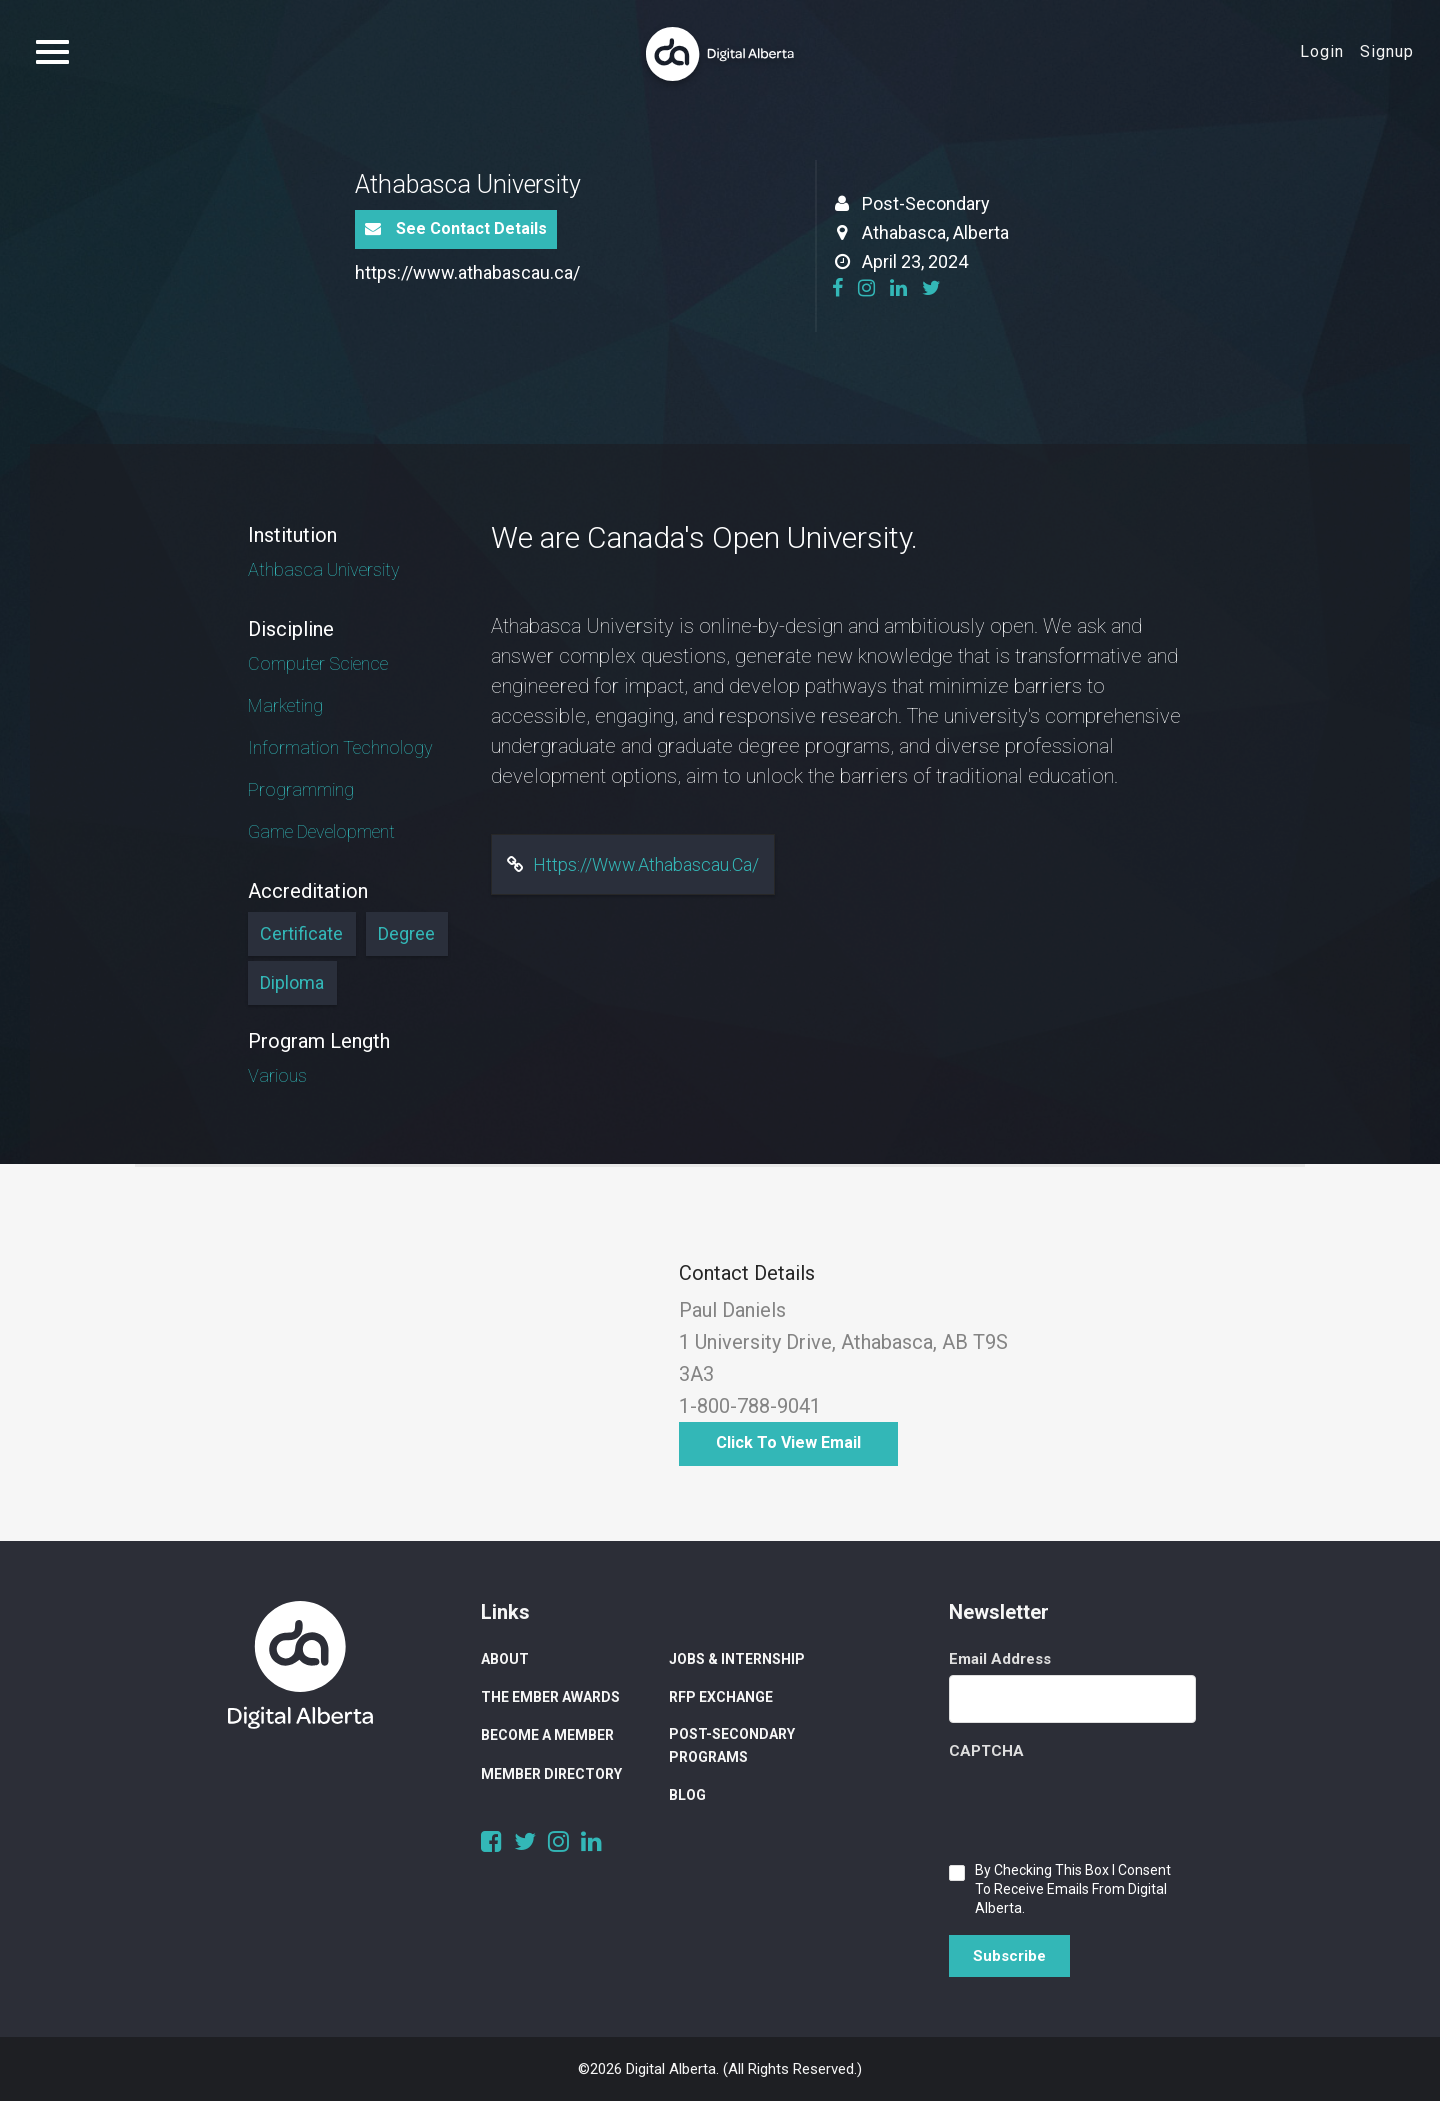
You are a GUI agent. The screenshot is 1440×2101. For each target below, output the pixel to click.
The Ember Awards (550, 1697)
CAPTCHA (986, 1751)
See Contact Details (456, 228)
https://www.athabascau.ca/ (467, 272)
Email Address (1000, 1659)
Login (1322, 51)
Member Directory (551, 1774)
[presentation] (1101, 1806)
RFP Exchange (721, 1697)
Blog (687, 1795)
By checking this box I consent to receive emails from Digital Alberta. (1073, 1889)
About (505, 1659)
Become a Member (547, 1735)
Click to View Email (788, 1442)
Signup (1387, 51)
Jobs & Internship (737, 1659)
